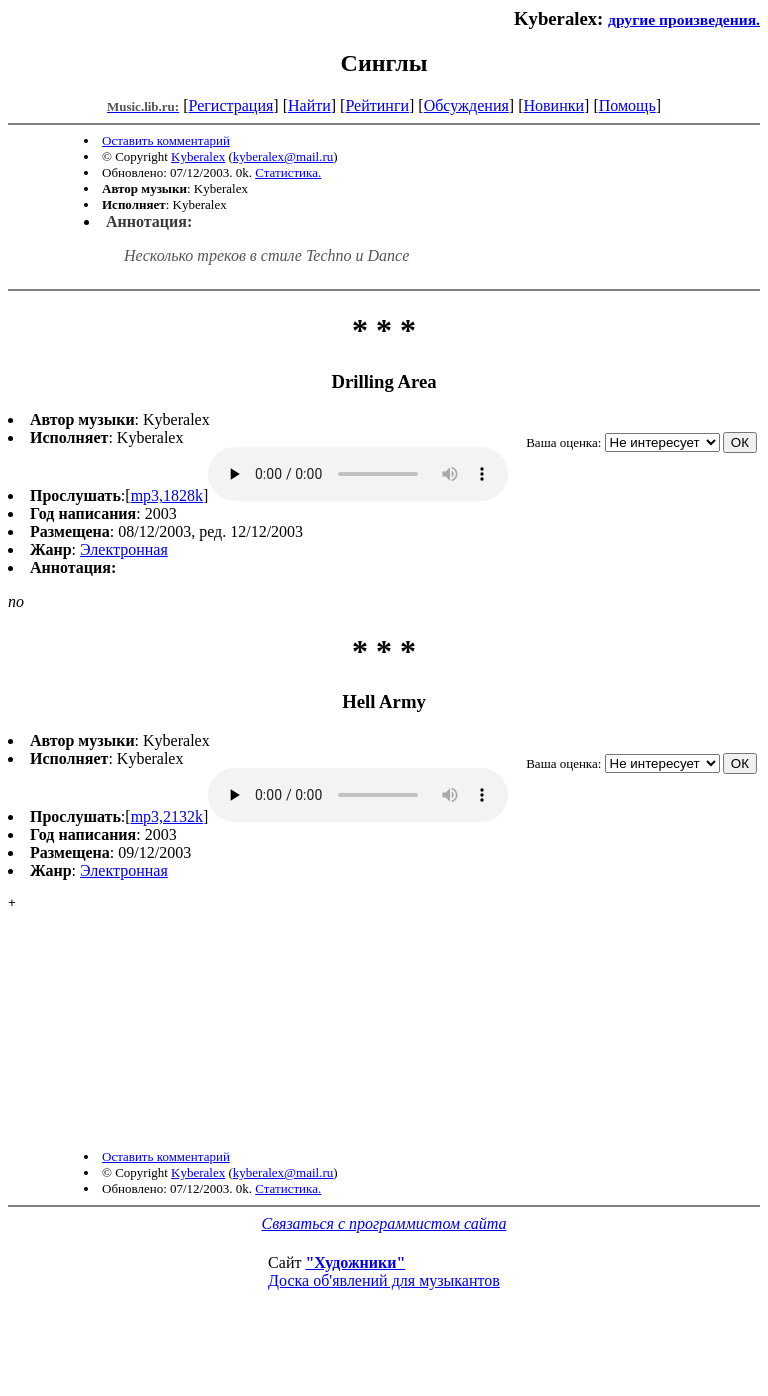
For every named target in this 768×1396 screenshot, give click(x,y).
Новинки (553, 105)
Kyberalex (198, 156)
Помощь (627, 105)
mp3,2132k (167, 816)
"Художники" (355, 1310)
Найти (309, 105)
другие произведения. (684, 19)
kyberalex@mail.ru (283, 156)
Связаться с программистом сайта (384, 1271)
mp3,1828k (167, 495)
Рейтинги (377, 105)
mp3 (358, 474)
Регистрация (231, 105)
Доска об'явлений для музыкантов (384, 1328)
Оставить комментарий (166, 140)
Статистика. (288, 172)
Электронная (124, 549)
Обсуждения (466, 105)
